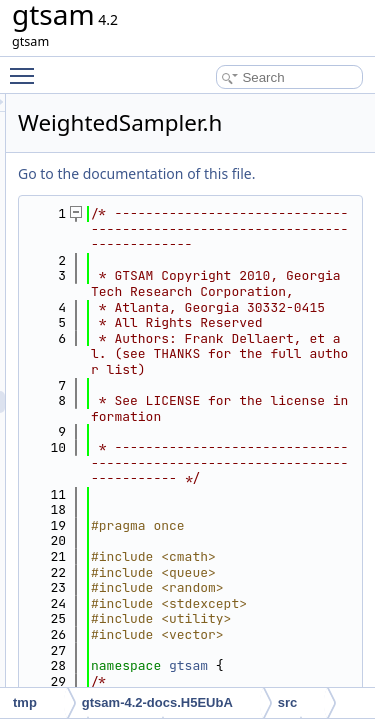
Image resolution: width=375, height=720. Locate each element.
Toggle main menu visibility (27, 67)
